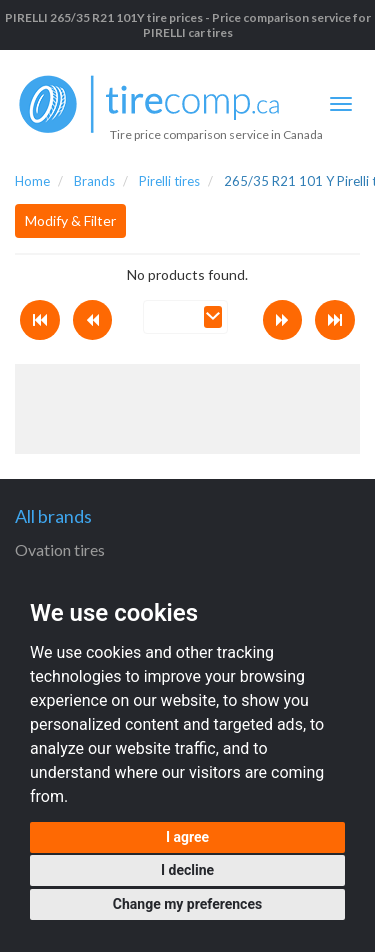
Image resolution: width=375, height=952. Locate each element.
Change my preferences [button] (187, 904)
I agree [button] (187, 837)
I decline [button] (187, 870)
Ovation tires (60, 549)
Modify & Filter (70, 220)
